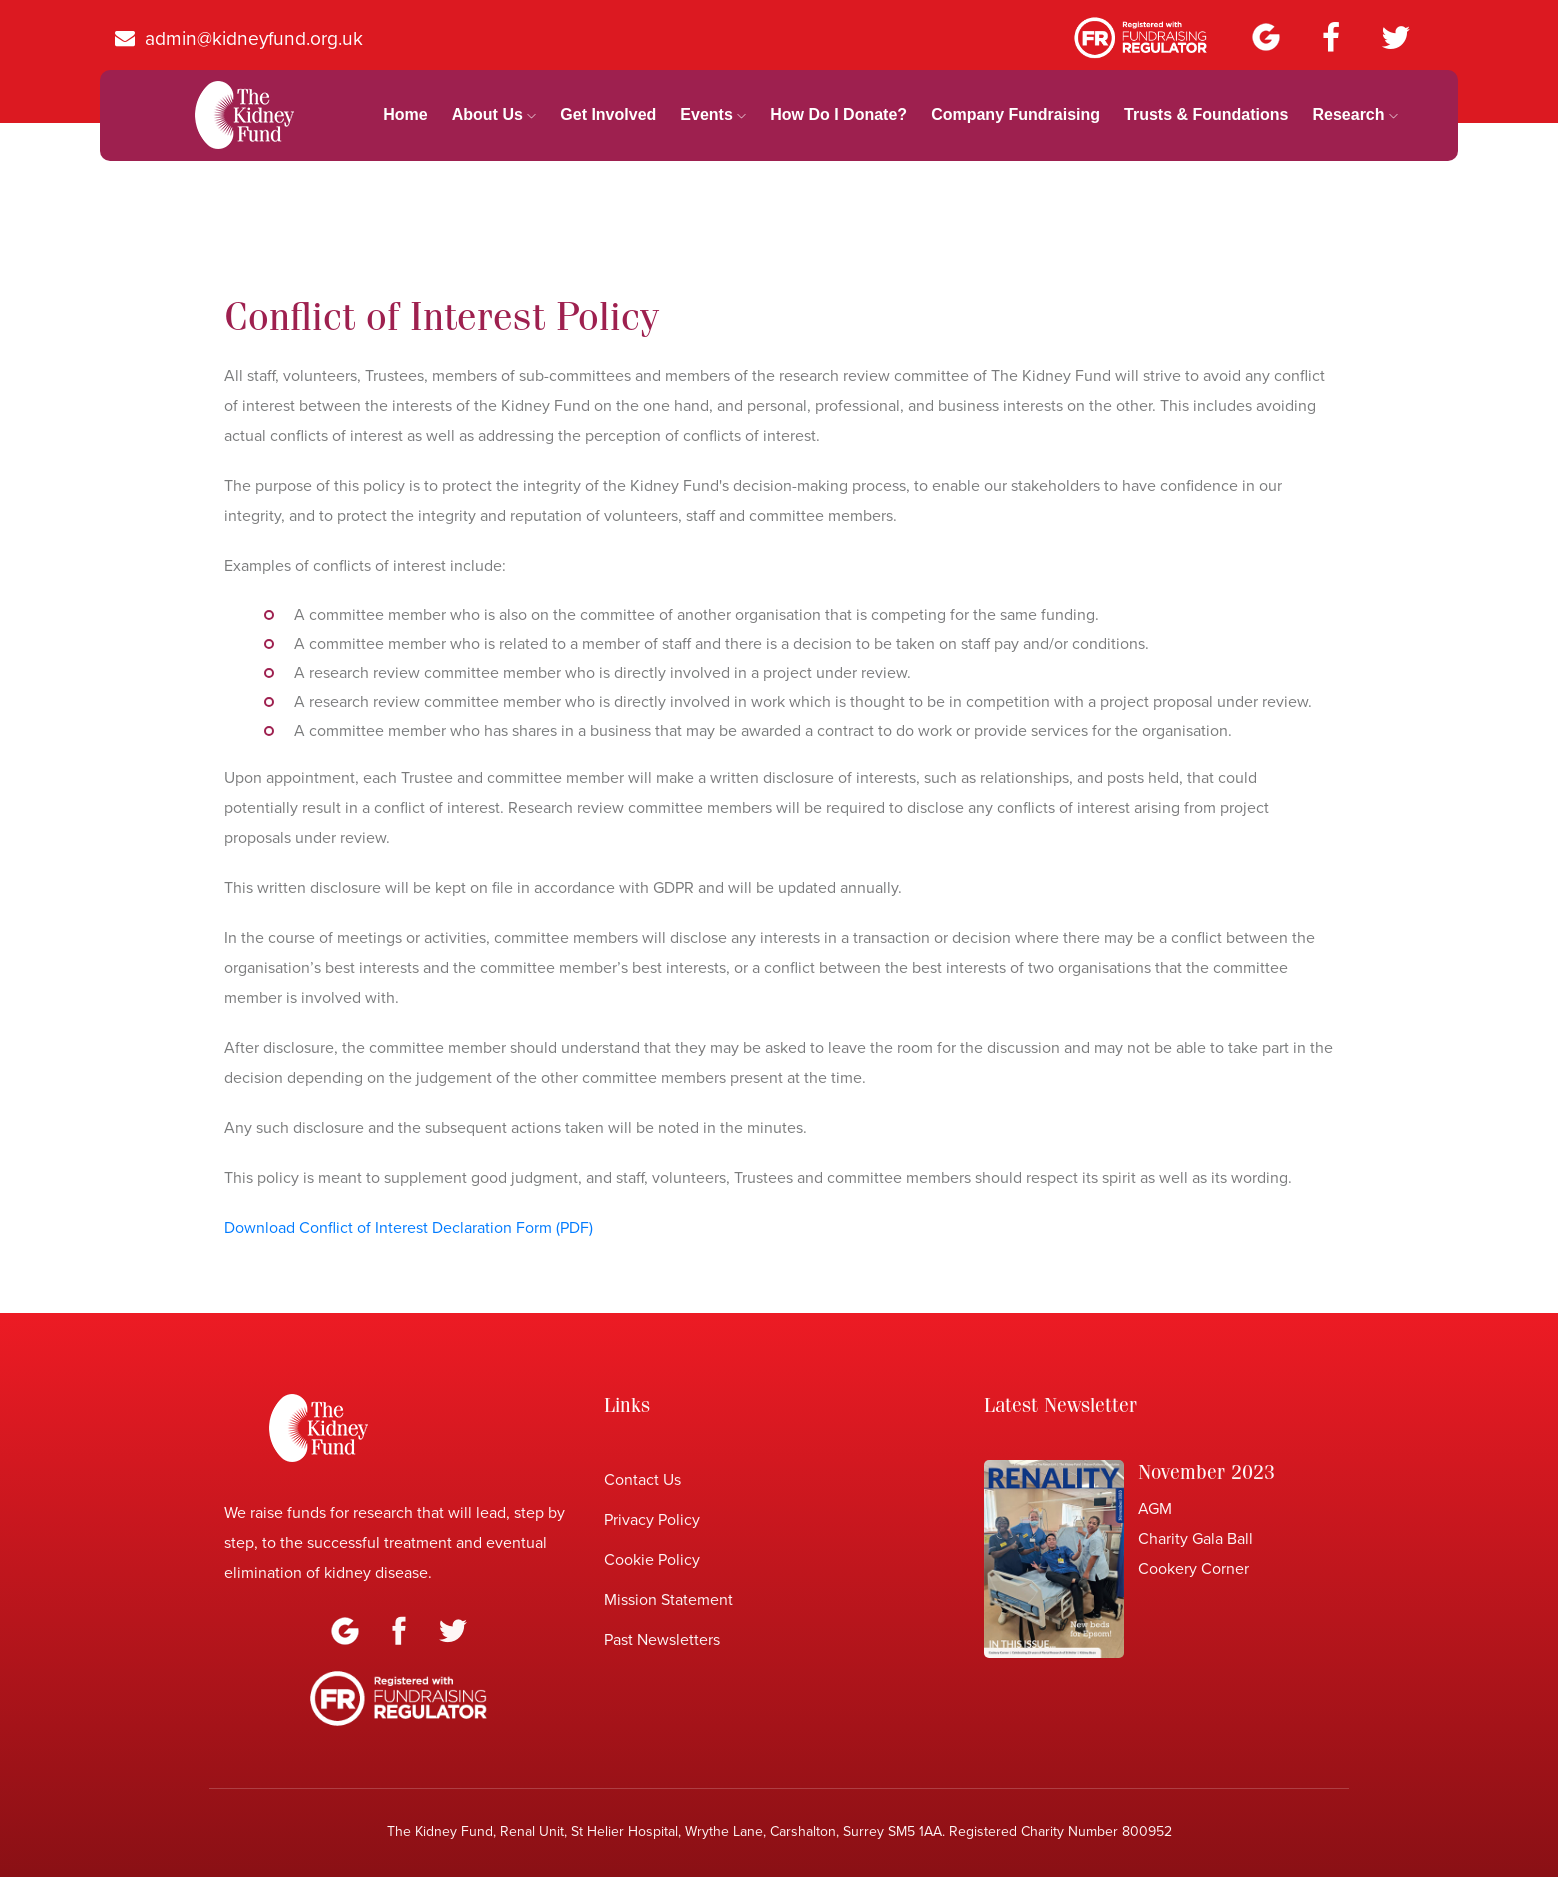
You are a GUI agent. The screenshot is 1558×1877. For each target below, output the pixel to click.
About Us (494, 114)
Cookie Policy (652, 1560)
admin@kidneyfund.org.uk (239, 38)
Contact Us (642, 1480)
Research (1355, 114)
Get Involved (608, 114)
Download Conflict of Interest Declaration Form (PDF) (408, 1228)
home (405, 114)
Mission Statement (668, 1600)
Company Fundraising (1015, 114)
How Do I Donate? (838, 114)
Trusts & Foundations (1206, 114)
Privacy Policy (652, 1520)
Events (713, 114)
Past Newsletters (662, 1640)
